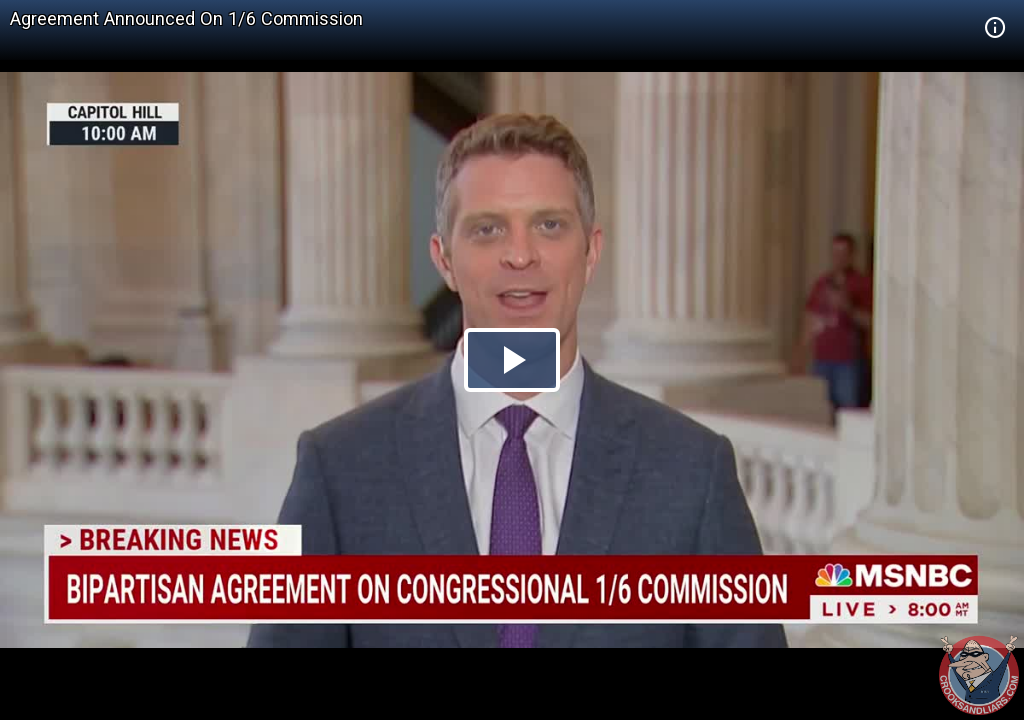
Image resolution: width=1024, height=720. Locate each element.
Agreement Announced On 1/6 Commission (186, 18)
